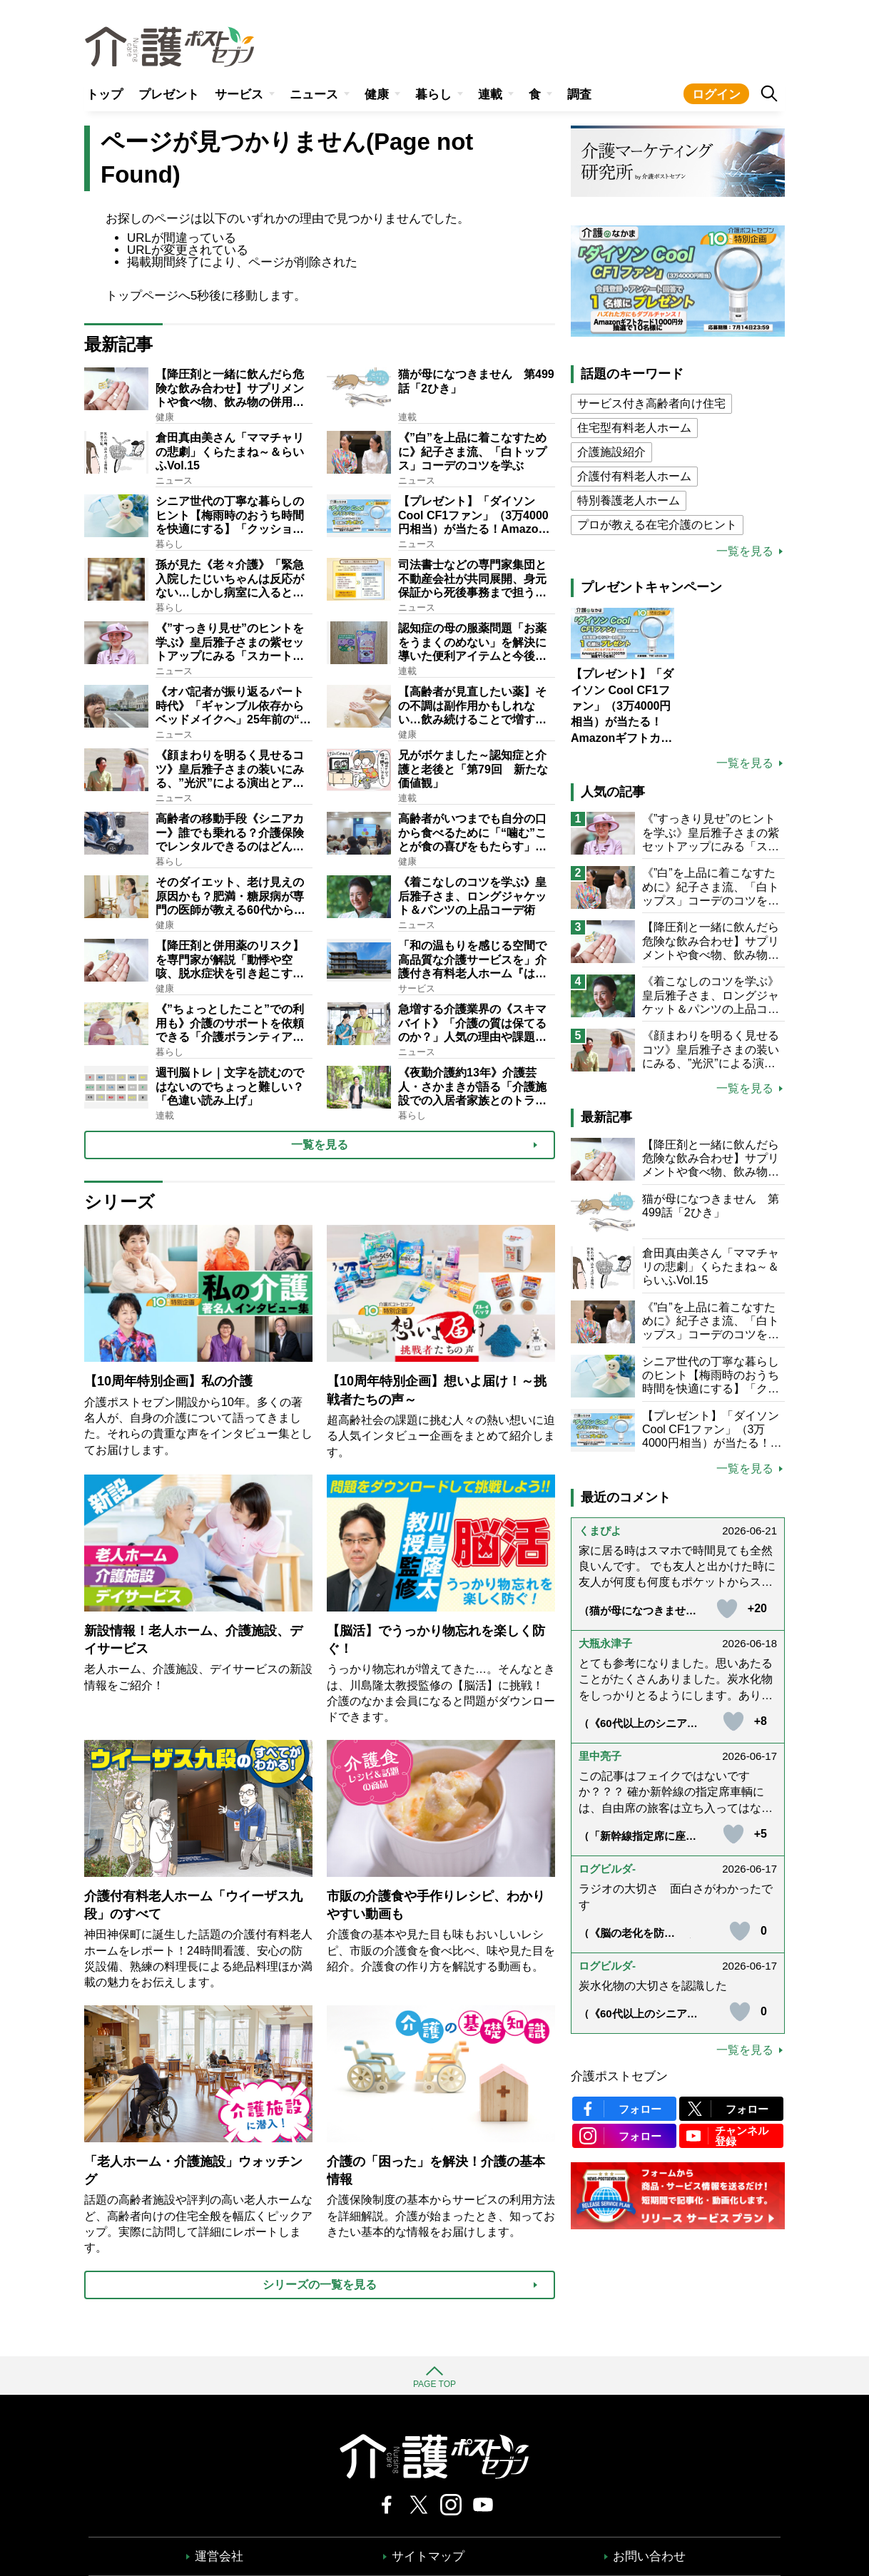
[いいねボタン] (727, 1608)
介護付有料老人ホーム (634, 476)
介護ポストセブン (619, 2076)
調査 (579, 94)
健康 (377, 94)
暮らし (433, 94)
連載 (490, 94)
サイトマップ (428, 2556)
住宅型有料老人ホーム (634, 428)
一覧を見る (744, 551)
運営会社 (219, 2556)
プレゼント (168, 94)
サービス (239, 94)
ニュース (314, 94)
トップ (104, 94)
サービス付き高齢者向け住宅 (651, 403)
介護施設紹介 (611, 452)
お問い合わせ (649, 2556)
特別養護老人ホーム (628, 500)
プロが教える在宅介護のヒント (657, 525)
